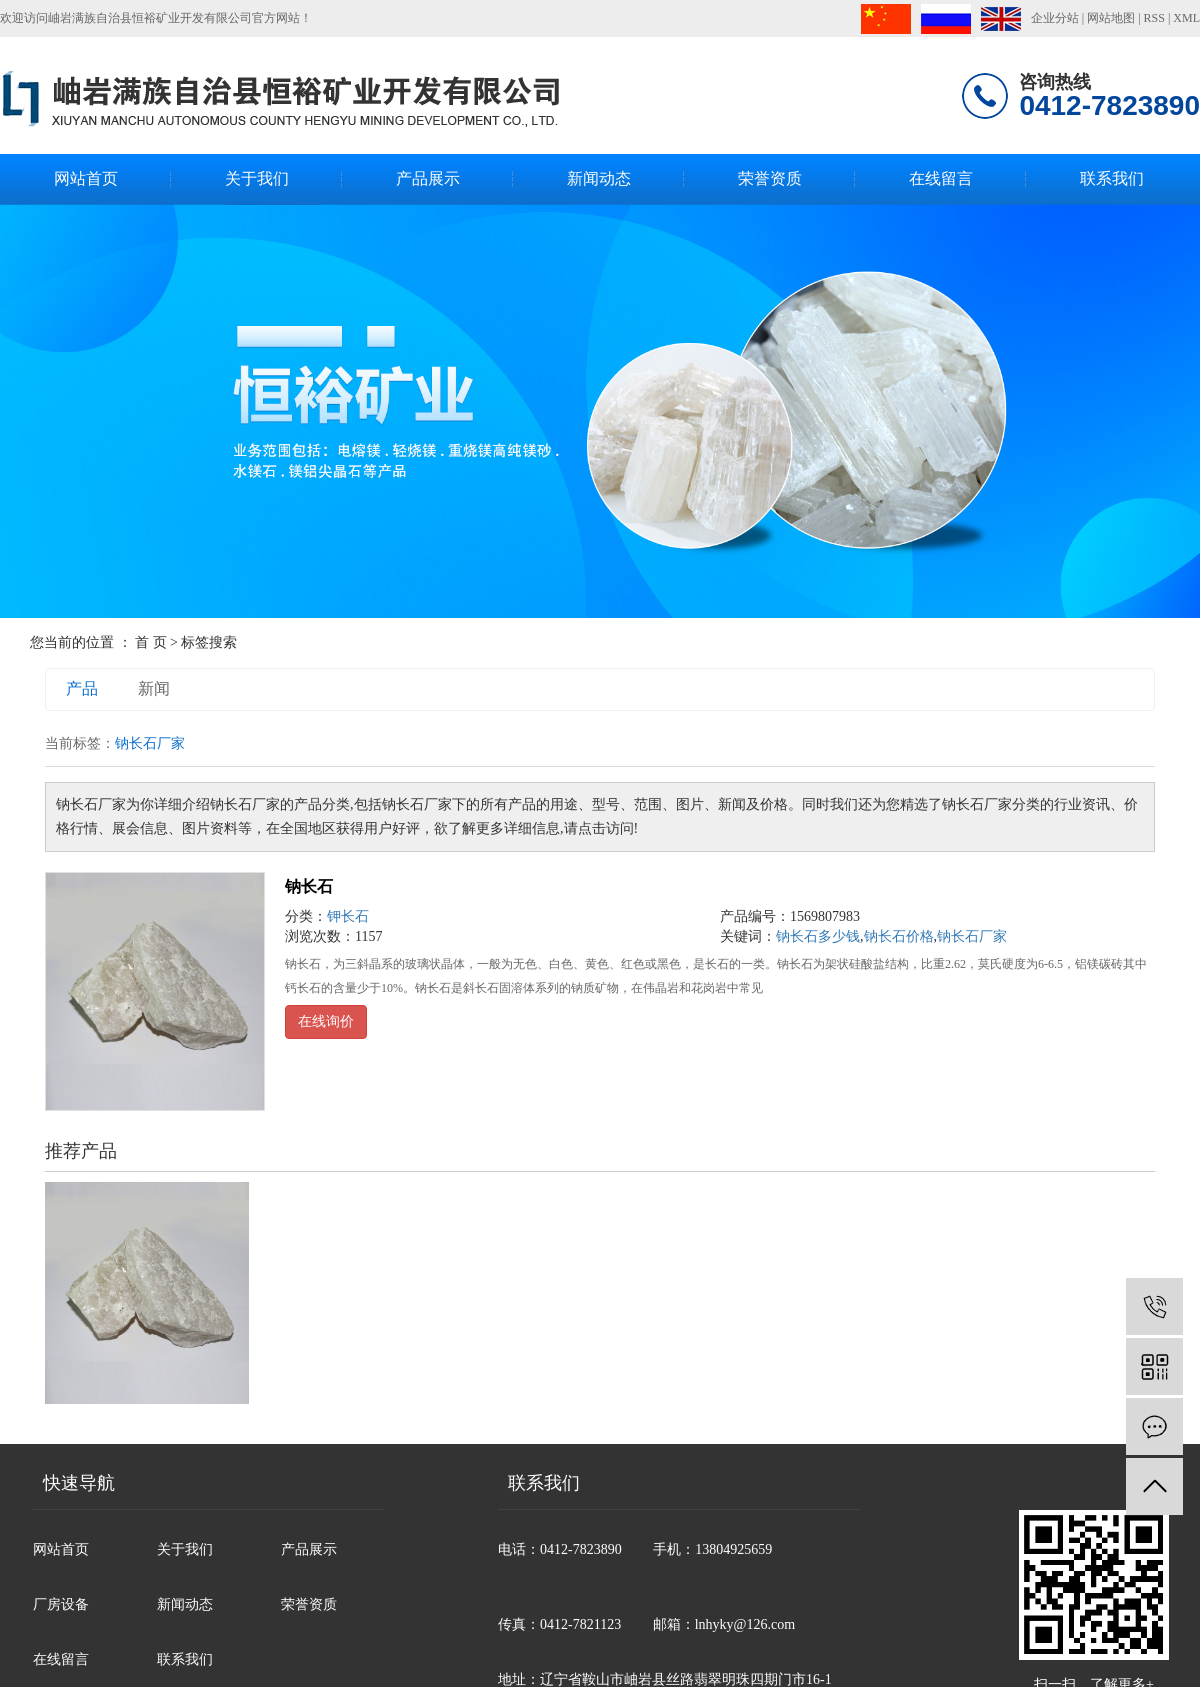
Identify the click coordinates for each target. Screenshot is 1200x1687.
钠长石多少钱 (818, 936)
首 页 (151, 642)
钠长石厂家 (972, 936)
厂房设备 (61, 1604)
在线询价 (326, 1021)
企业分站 (1055, 18)
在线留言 (941, 178)
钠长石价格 (899, 936)
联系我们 (1112, 178)
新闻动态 (599, 178)
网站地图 (1111, 18)
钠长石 (309, 886)
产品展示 (428, 178)
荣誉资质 (770, 178)
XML (1186, 18)
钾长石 (348, 916)
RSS (1154, 18)
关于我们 (257, 178)
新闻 (154, 688)
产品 (82, 688)
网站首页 (86, 178)
